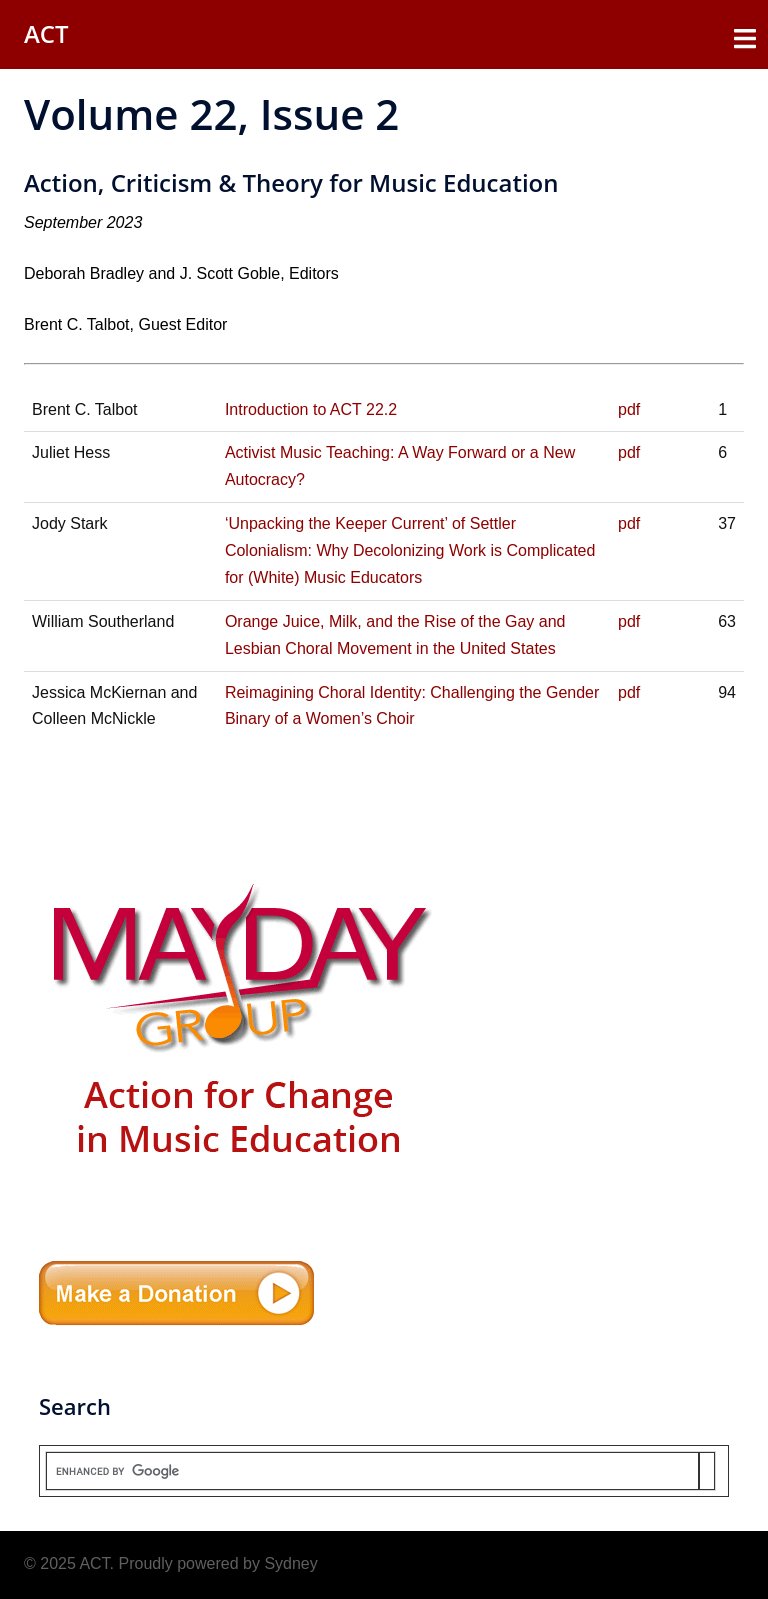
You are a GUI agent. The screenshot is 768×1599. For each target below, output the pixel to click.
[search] (372, 1471)
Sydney (290, 1563)
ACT (46, 33)
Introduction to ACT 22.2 (311, 409)
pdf (629, 409)
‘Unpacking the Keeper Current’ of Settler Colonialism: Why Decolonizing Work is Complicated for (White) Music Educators (410, 550)
